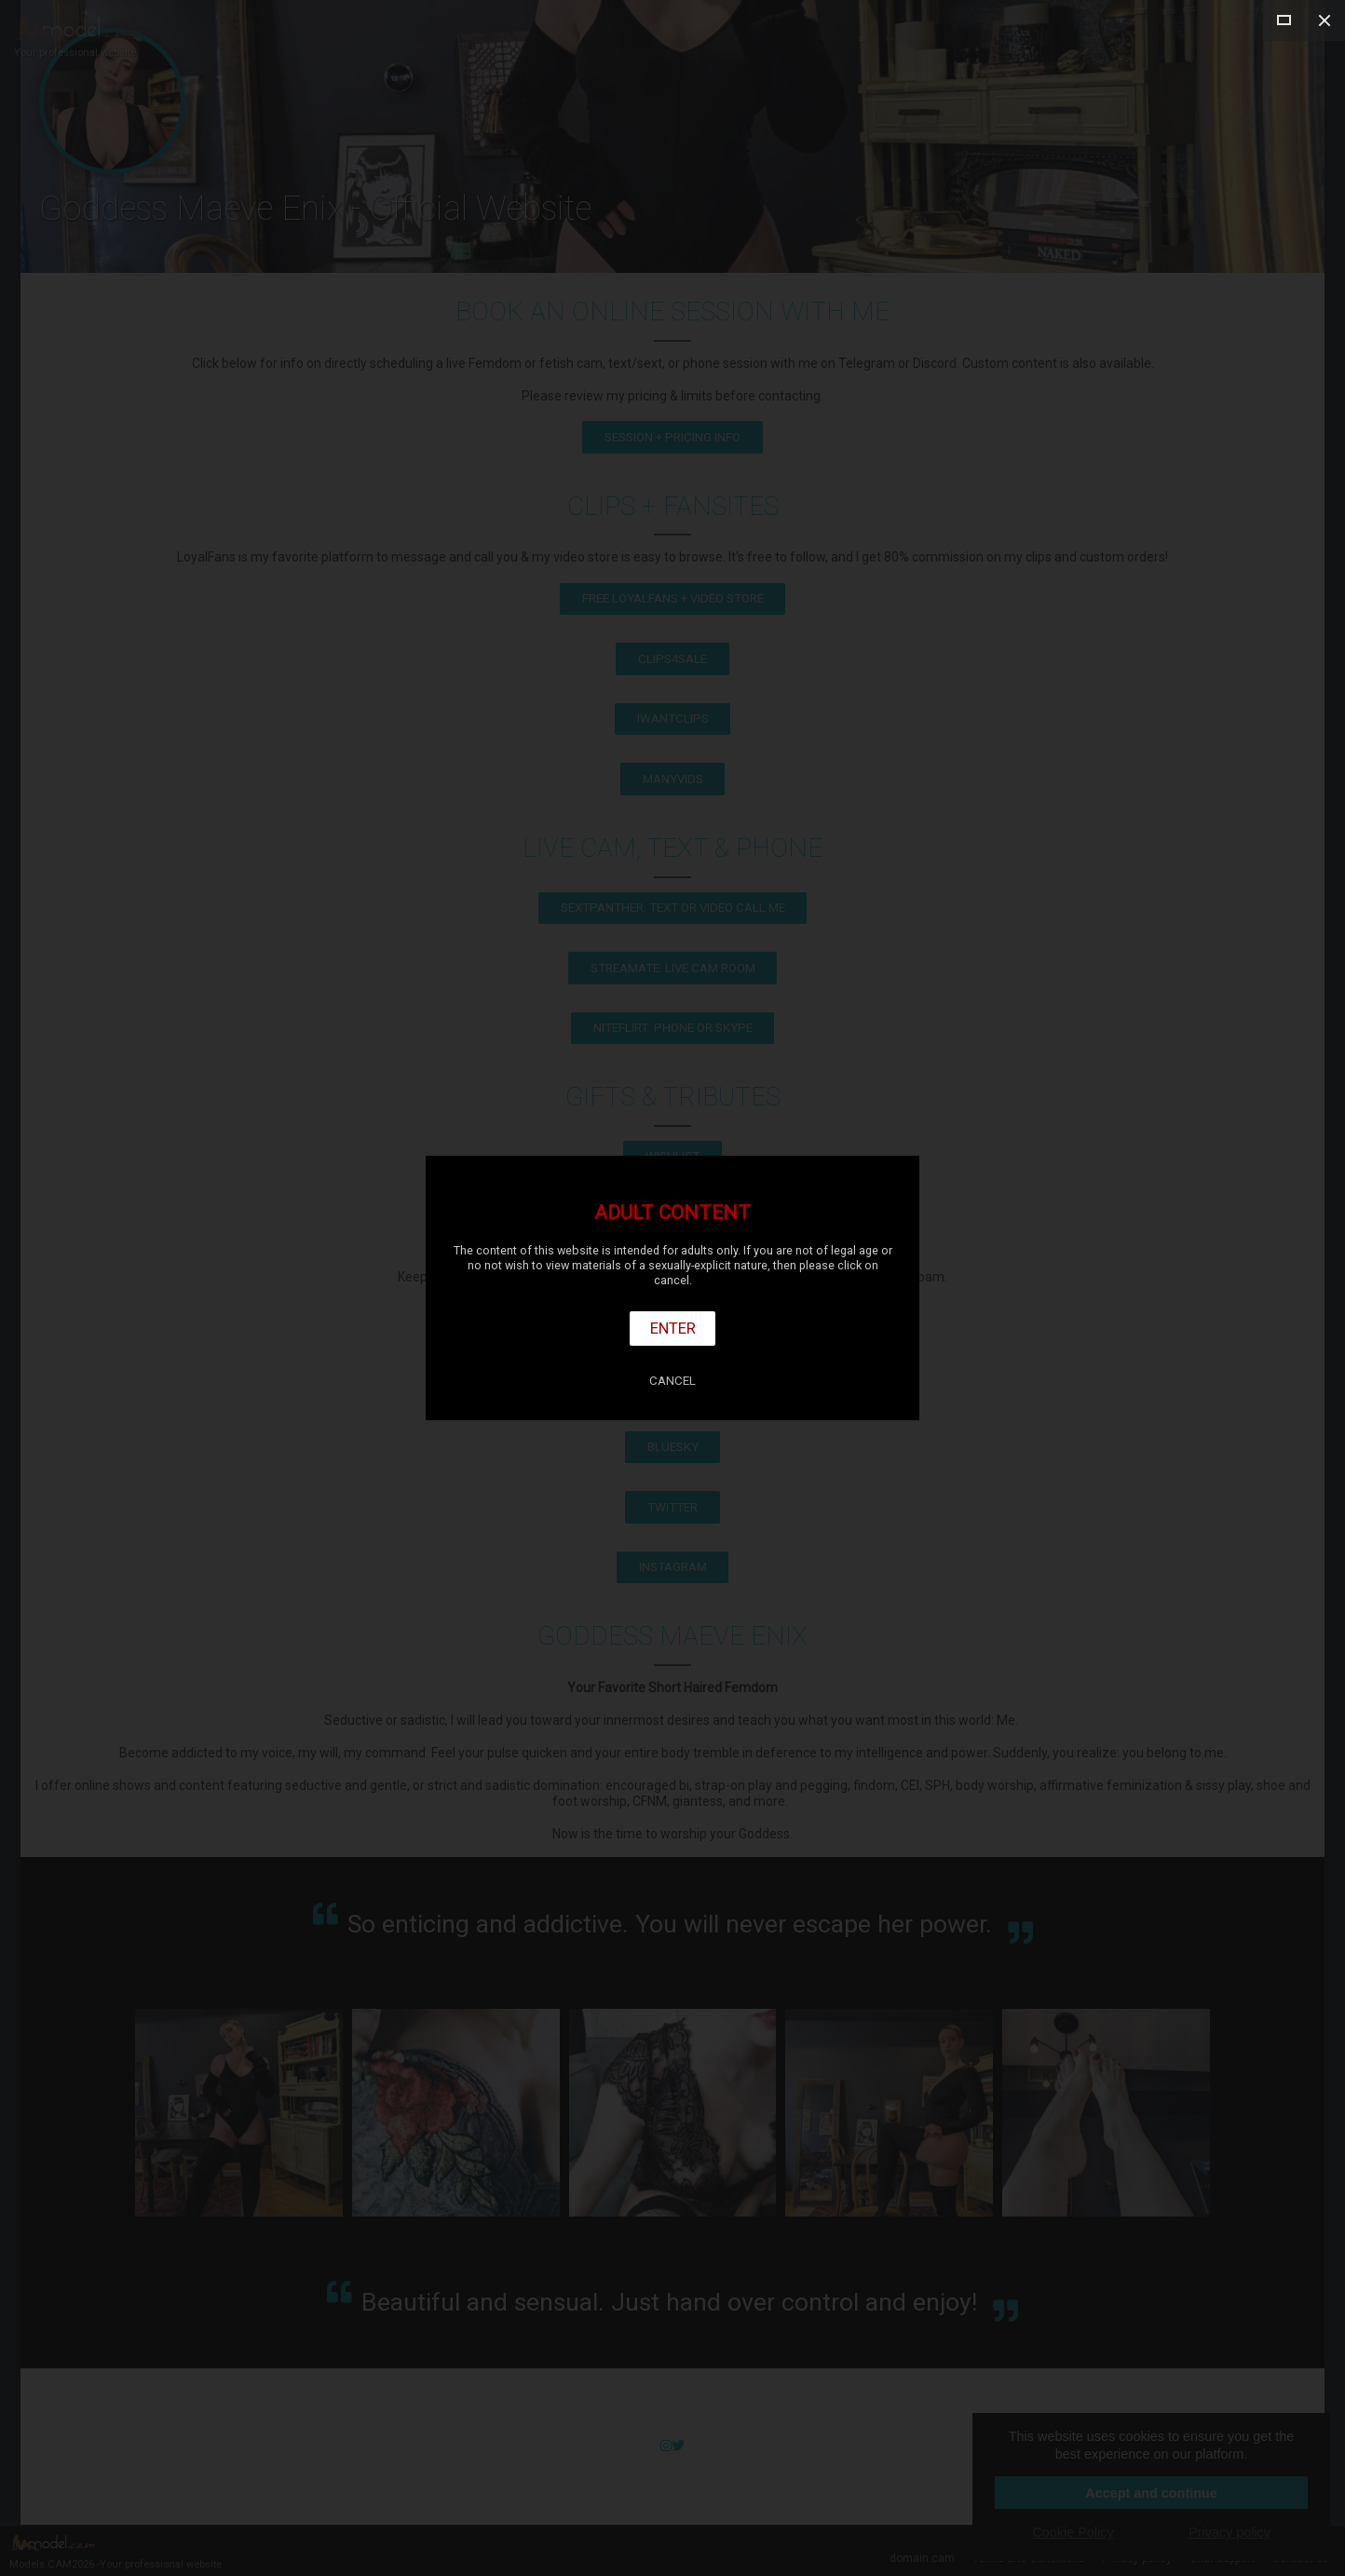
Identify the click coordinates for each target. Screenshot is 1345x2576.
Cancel (672, 1381)
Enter (673, 1328)
